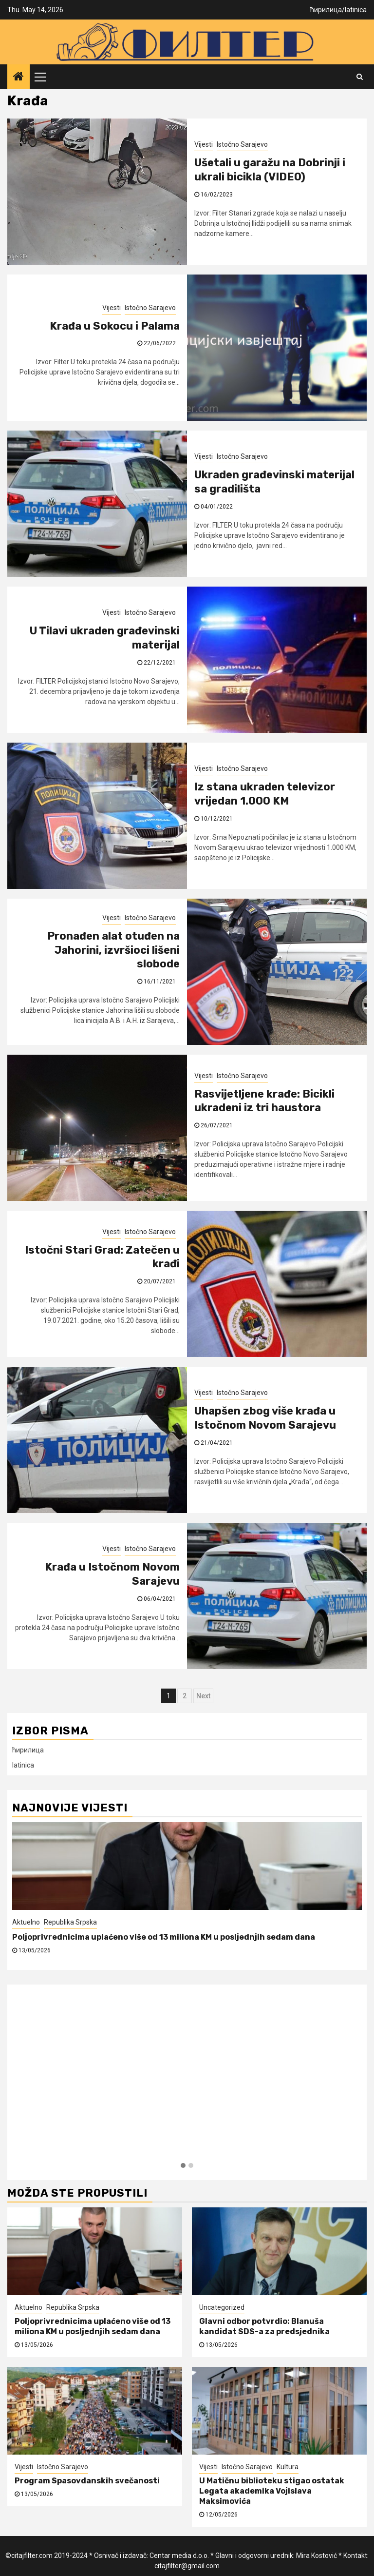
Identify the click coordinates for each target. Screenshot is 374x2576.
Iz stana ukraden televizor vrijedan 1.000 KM (264, 793)
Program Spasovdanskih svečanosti (87, 2480)
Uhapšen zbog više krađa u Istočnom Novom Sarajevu (265, 1418)
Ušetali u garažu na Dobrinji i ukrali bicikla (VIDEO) (269, 169)
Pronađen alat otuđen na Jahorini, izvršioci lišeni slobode (113, 949)
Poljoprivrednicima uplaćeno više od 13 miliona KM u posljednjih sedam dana (163, 1937)
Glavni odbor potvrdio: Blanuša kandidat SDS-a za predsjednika (264, 2326)
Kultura (288, 2467)
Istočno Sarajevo (242, 144)
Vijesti (203, 144)
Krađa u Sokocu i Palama (115, 326)
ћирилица (326, 10)
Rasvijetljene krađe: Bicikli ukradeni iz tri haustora (264, 1101)
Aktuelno (26, 1922)
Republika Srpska (70, 1922)
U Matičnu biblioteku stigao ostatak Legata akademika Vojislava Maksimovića (271, 2491)
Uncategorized (221, 2307)
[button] (183, 2166)
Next (203, 1696)
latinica (356, 10)
